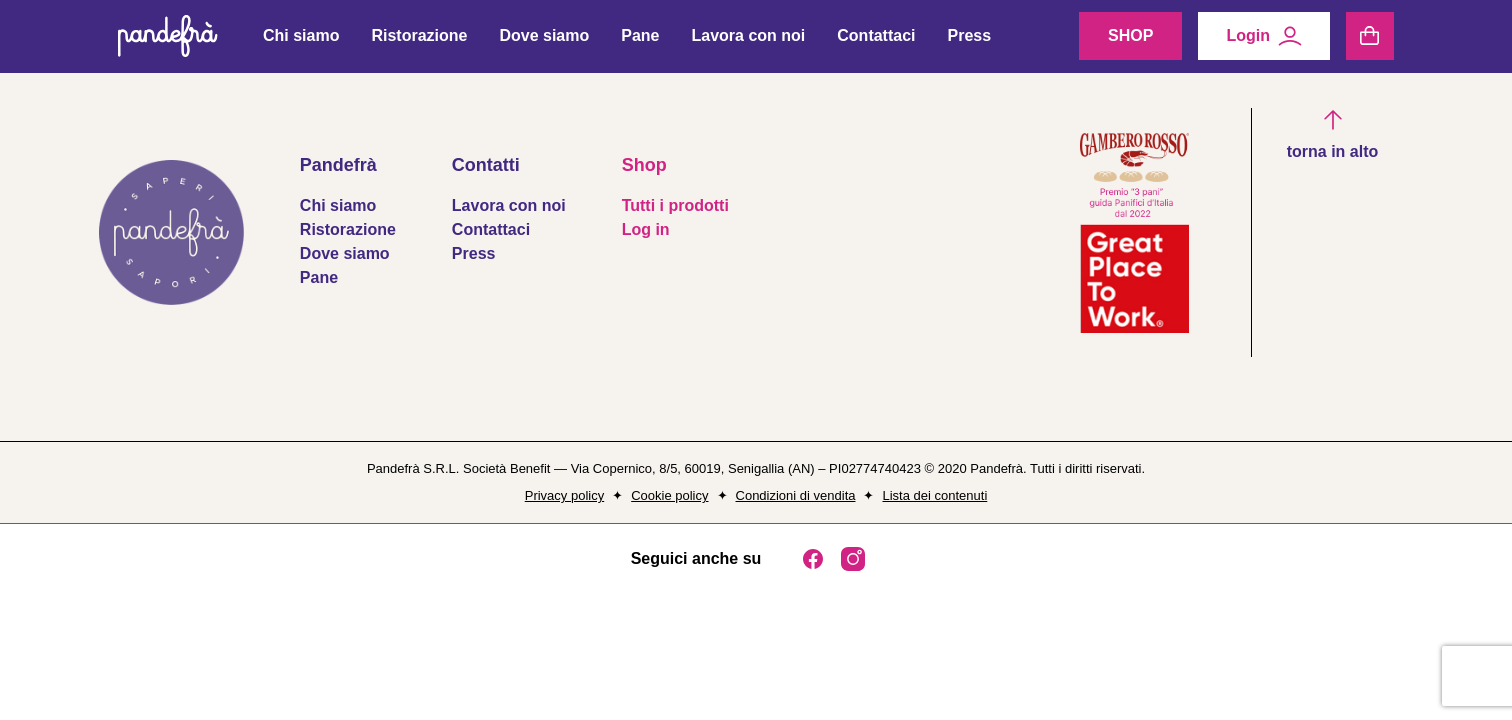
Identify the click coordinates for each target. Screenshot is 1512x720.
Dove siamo (544, 41)
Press (970, 41)
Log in (646, 229)
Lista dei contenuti (934, 495)
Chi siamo (301, 41)
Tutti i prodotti (675, 205)
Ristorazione (419, 41)
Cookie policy (669, 495)
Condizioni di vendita (796, 495)
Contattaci (876, 41)
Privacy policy (564, 495)
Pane (640, 41)
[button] (1333, 136)
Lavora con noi (748, 41)
